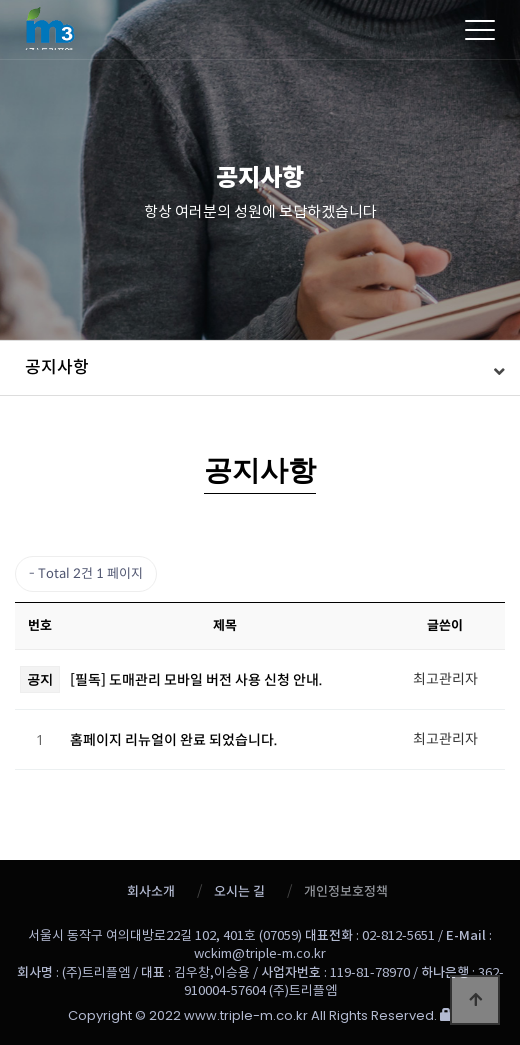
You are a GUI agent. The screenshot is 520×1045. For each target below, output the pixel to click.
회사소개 (151, 891)
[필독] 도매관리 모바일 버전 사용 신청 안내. (196, 680)
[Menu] (480, 30)
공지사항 (57, 367)
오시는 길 (239, 891)
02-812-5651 (398, 936)
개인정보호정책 (346, 891)
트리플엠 (187, 25)
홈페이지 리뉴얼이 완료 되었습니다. (174, 740)
